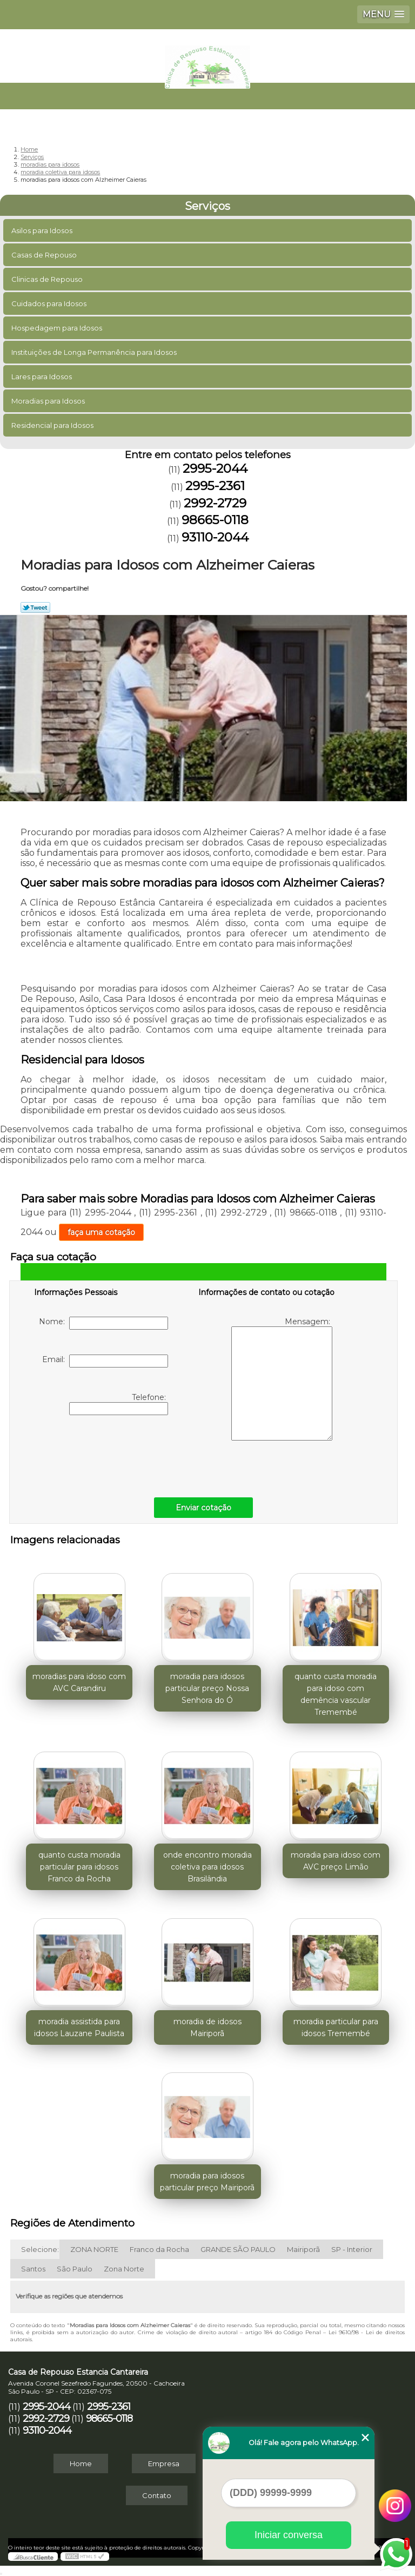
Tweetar (35, 607)
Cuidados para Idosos (49, 303)
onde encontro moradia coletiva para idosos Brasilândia (207, 1867)
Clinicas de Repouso (47, 279)
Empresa (163, 2463)
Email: (105, 1361)
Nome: (103, 1323)
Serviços (207, 206)
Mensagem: (281, 1379)
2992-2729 (215, 503)
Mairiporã (303, 2249)
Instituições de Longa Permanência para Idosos (94, 352)
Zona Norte (124, 2268)
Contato (156, 2495)
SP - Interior (351, 2249)
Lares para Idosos (42, 376)
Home (81, 2463)
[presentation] (103, 1453)
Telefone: (118, 1403)
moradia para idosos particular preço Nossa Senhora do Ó (207, 1688)
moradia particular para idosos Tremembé (335, 2027)
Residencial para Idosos (53, 425)
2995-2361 (215, 485)
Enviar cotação (203, 1507)
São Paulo (74, 2268)
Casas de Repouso (44, 254)
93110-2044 (215, 537)
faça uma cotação (101, 1232)
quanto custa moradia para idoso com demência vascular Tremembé (335, 1694)
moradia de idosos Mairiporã (207, 2027)
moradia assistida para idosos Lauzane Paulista (79, 2027)
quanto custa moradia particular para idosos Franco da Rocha (79, 1867)
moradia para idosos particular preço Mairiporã (207, 2181)
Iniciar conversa (289, 2534)
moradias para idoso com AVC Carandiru (79, 1682)
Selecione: (40, 2249)
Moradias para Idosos (48, 401)
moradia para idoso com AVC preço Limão (335, 1861)
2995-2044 (215, 468)
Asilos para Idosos (42, 230)
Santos (33, 2268)
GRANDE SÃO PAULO (238, 2249)
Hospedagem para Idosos (57, 327)
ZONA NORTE (94, 2249)
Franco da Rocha (159, 2249)
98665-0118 (215, 519)
